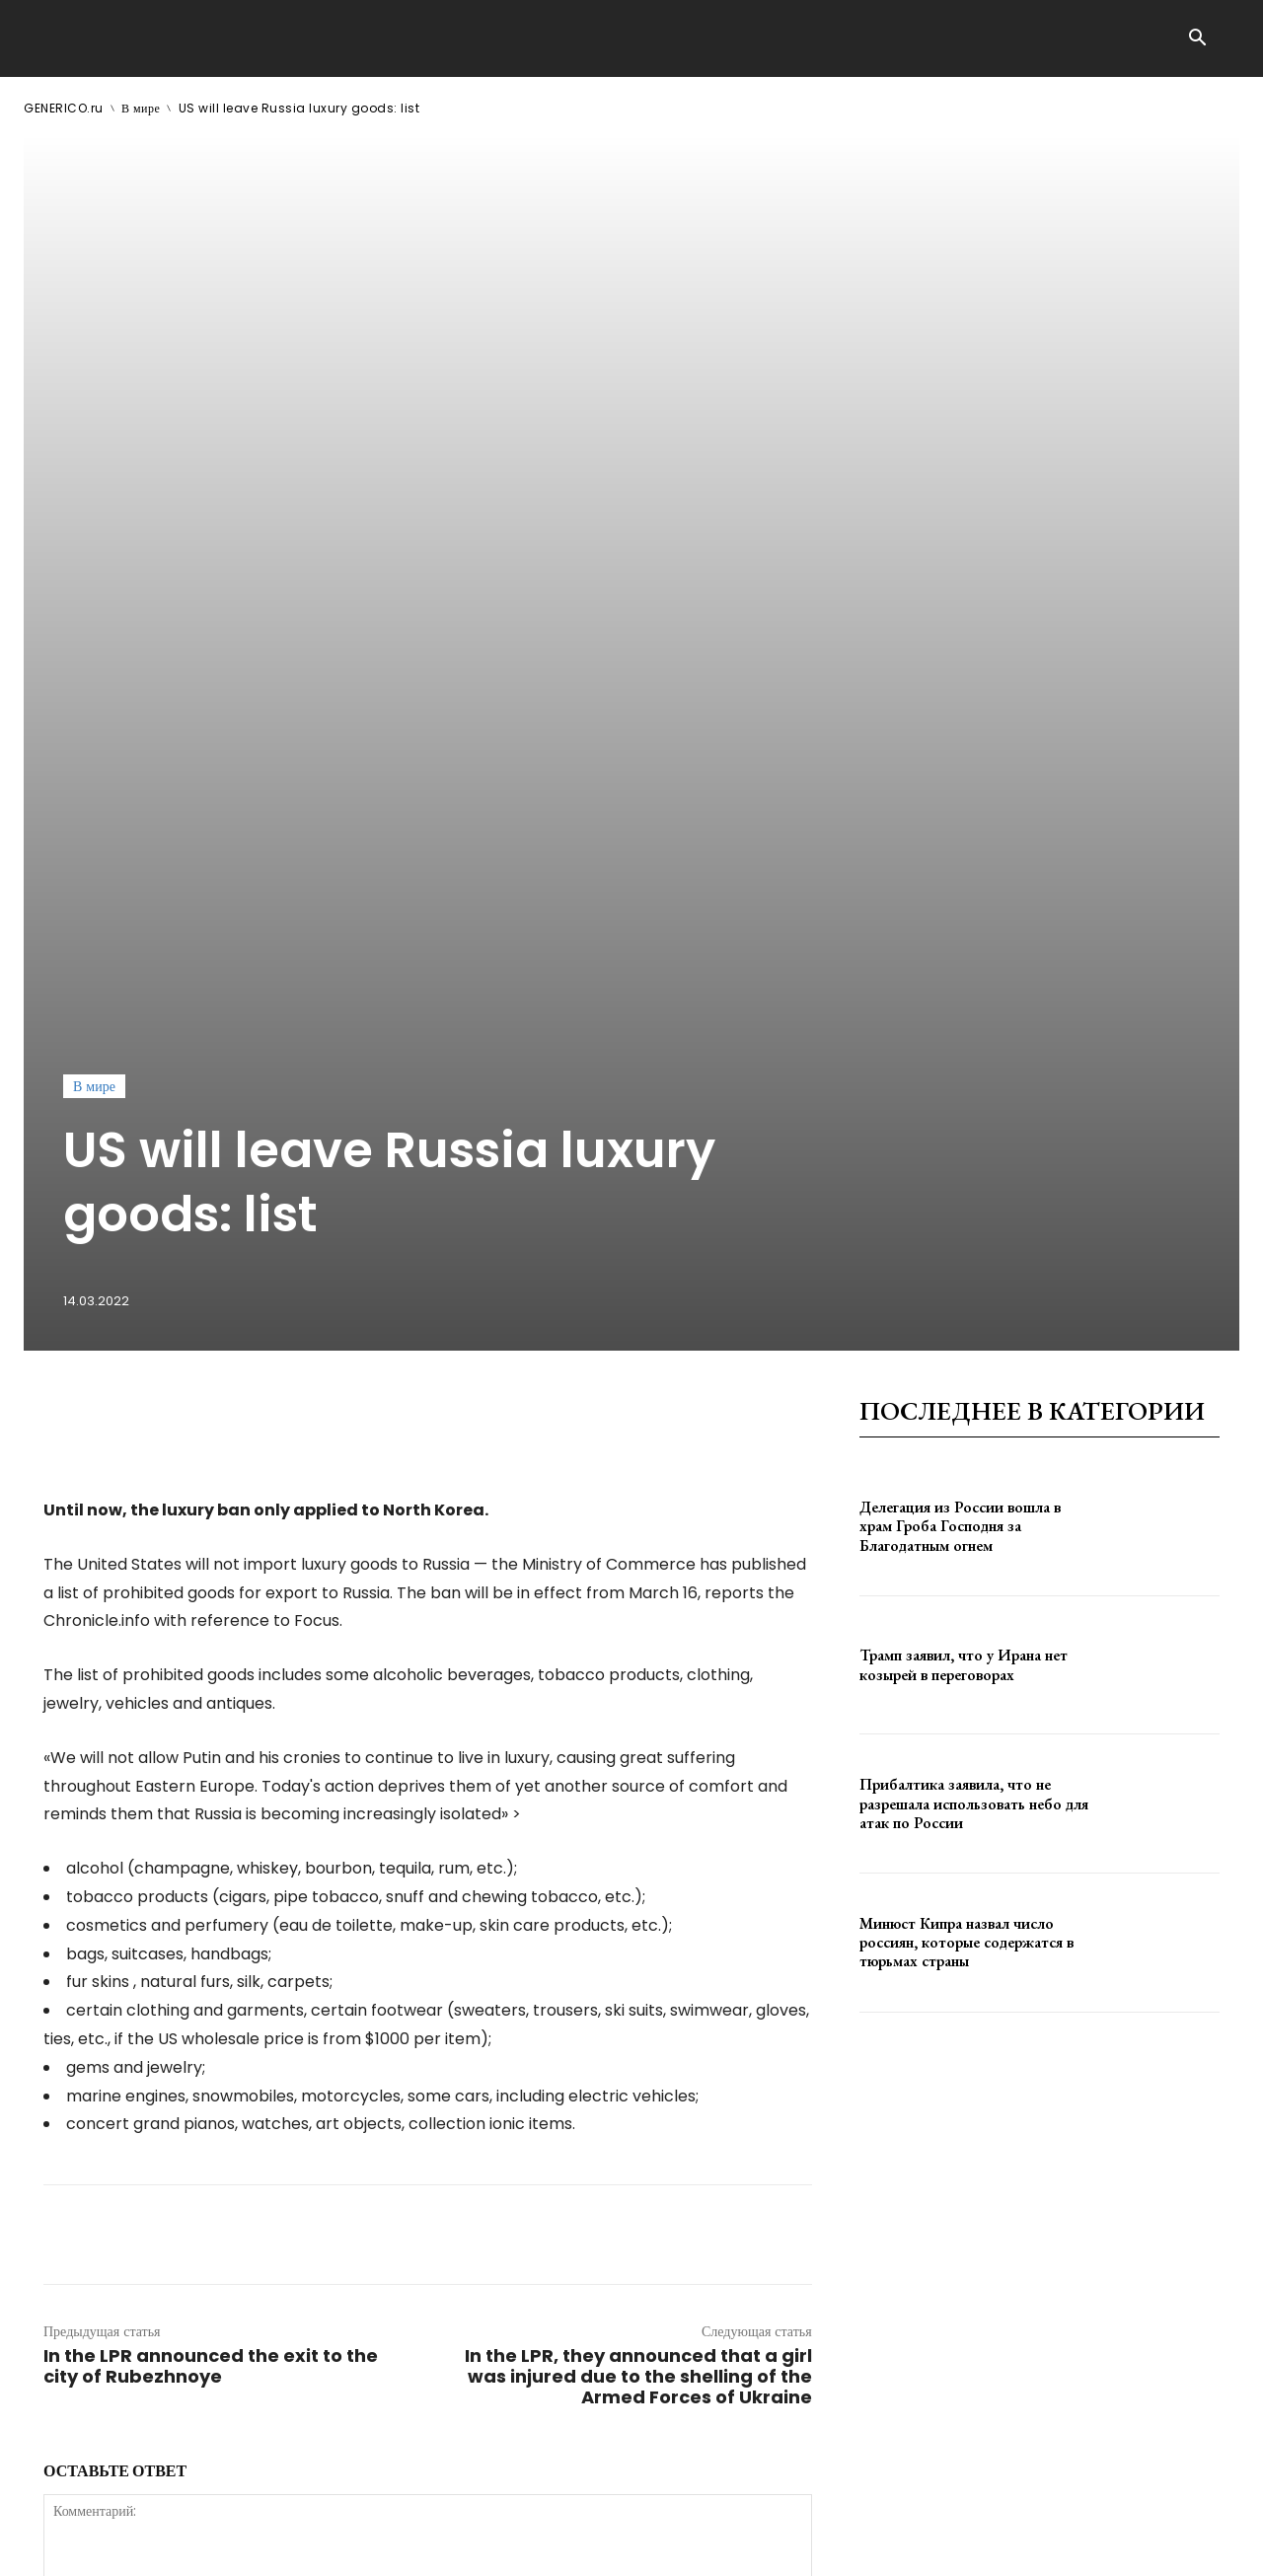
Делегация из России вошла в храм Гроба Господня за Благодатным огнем (960, 926)
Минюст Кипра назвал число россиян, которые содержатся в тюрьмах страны (966, 1342)
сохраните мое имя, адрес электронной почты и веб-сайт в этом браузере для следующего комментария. (377, 2200)
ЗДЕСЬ (213, 2545)
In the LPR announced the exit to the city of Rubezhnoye (210, 1766)
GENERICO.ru (64, 108)
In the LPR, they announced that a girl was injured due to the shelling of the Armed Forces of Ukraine (638, 1776)
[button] (1197, 39)
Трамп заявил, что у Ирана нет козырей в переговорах (963, 1064)
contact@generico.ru (421, 2545)
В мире (140, 108)
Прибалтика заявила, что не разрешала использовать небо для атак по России (973, 1203)
